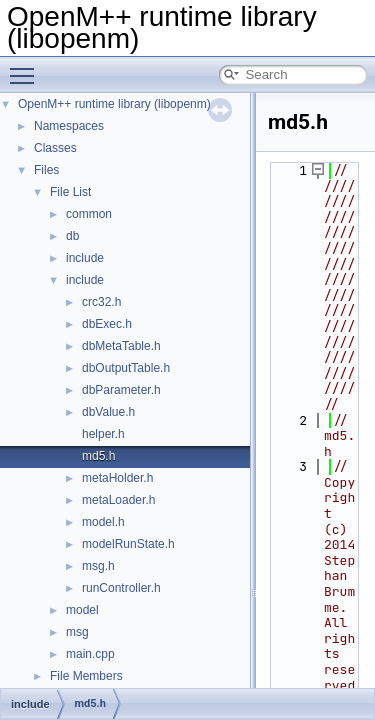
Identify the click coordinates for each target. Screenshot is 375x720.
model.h (103, 522)
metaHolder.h (117, 478)
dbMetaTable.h (121, 346)
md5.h (98, 456)
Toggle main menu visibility (27, 67)
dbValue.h (108, 412)
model (82, 610)
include (85, 258)
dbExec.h (107, 324)
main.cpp (90, 654)
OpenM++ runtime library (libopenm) (114, 104)
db (72, 236)
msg (77, 632)
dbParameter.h (121, 390)
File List (70, 192)
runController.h (121, 588)
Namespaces (69, 126)
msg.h (98, 566)
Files (46, 170)
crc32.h (101, 302)
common (89, 214)
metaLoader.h (118, 500)
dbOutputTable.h (126, 368)
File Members (86, 676)
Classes (55, 148)
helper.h (103, 434)
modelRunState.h (128, 544)
